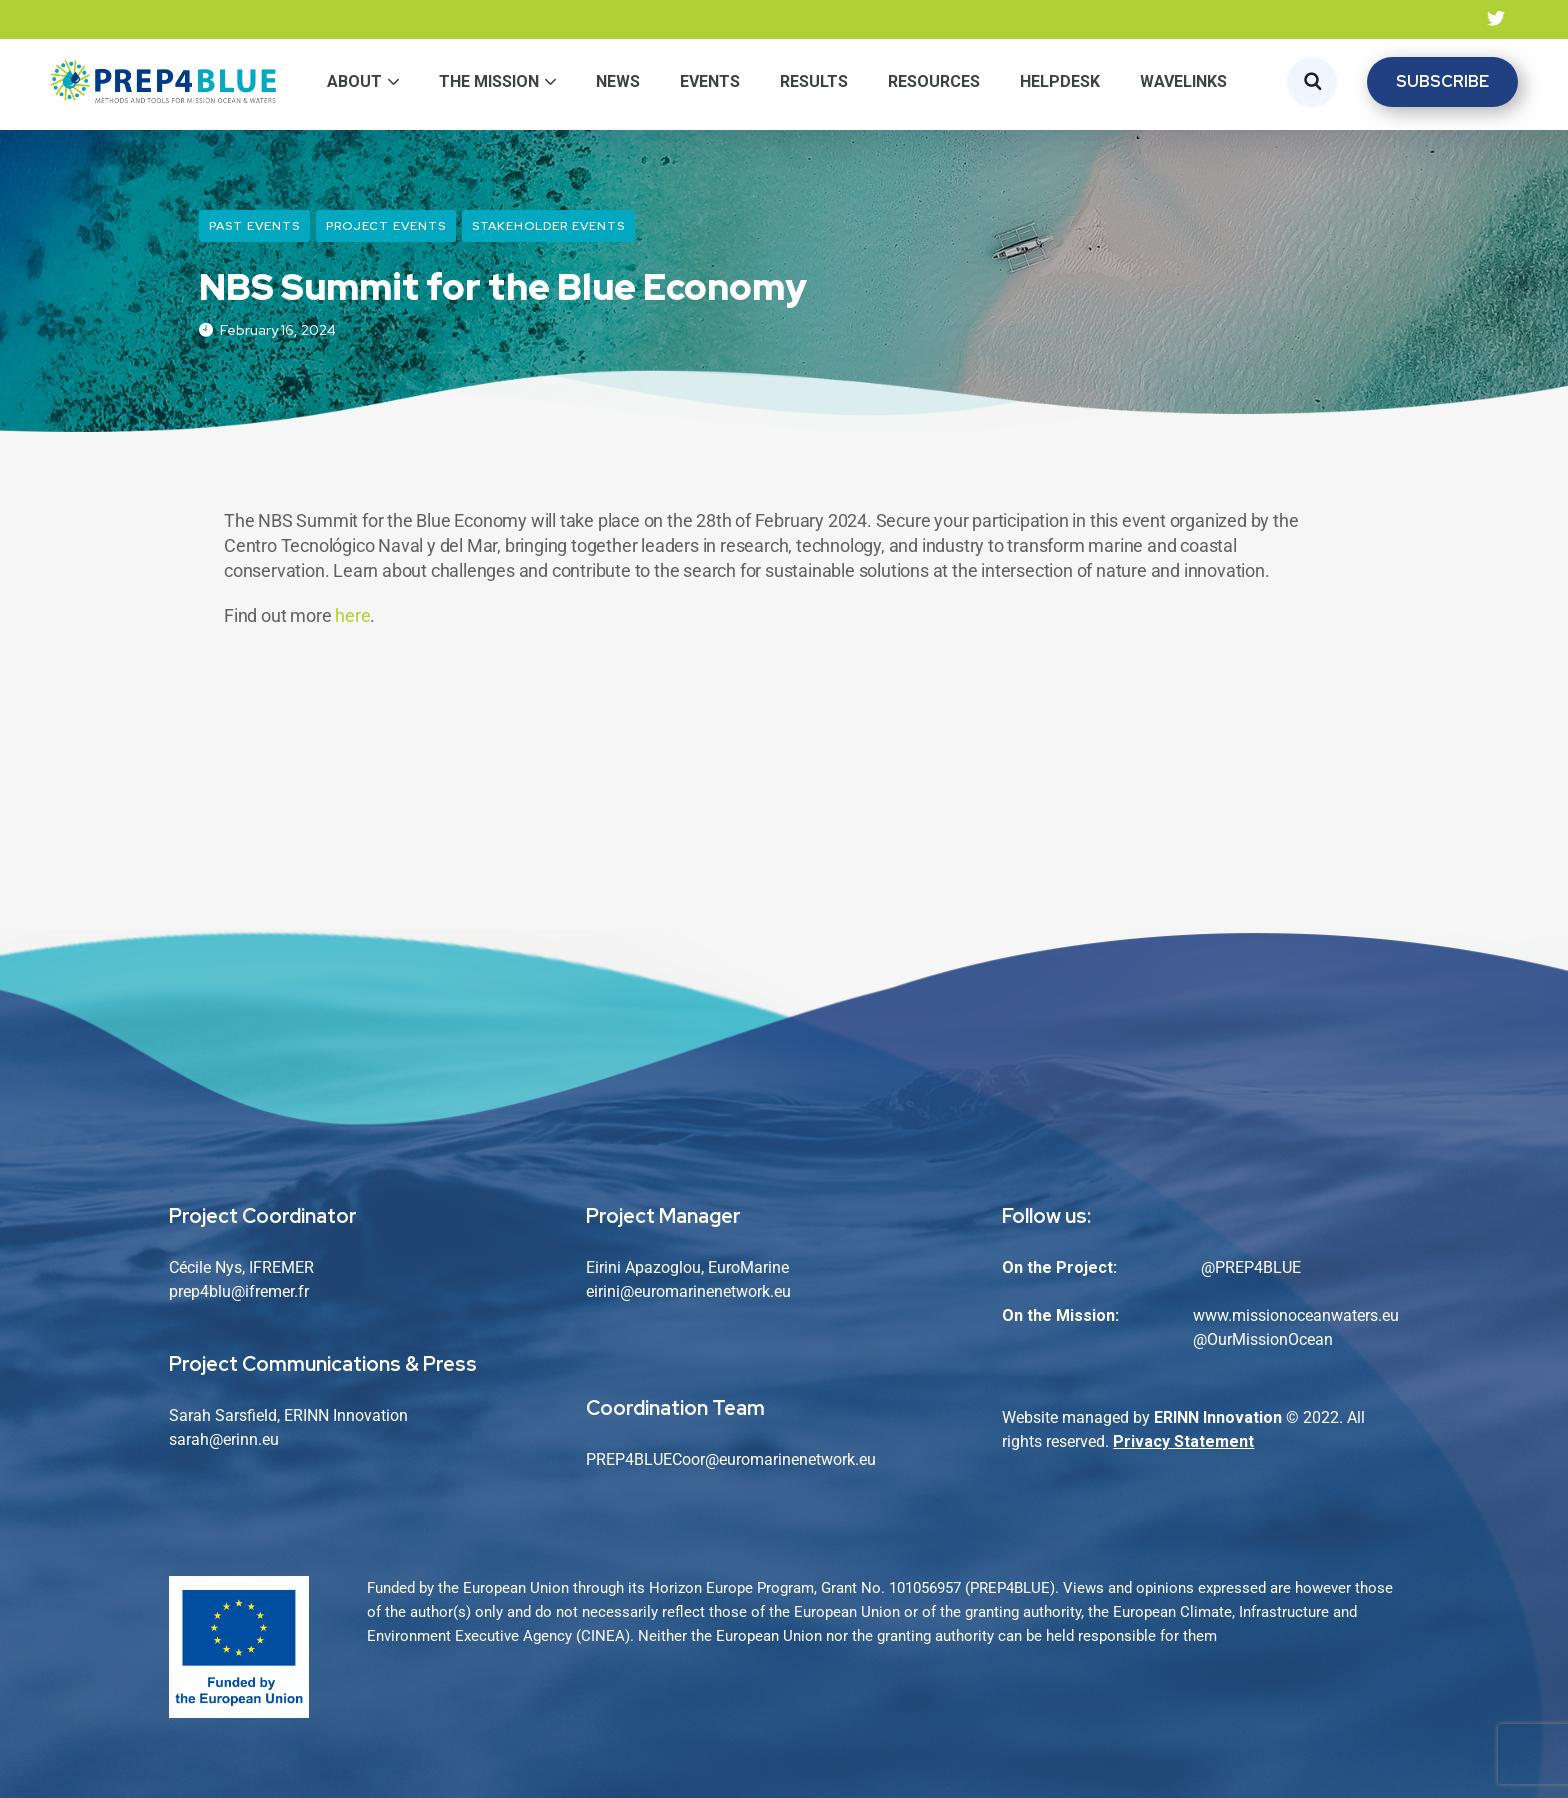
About (354, 81)
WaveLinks (1183, 81)
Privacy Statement (1183, 1441)
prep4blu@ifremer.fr (239, 1291)
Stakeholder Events (548, 226)
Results (814, 81)
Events (710, 81)
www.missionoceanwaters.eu (1296, 1315)
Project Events (386, 226)
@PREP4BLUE (1251, 1267)
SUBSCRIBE (1442, 81)
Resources (934, 81)
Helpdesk (1060, 81)
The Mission (489, 81)
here (352, 615)
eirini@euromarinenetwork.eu (688, 1291)
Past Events (254, 226)
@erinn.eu (244, 1439)
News (618, 81)
